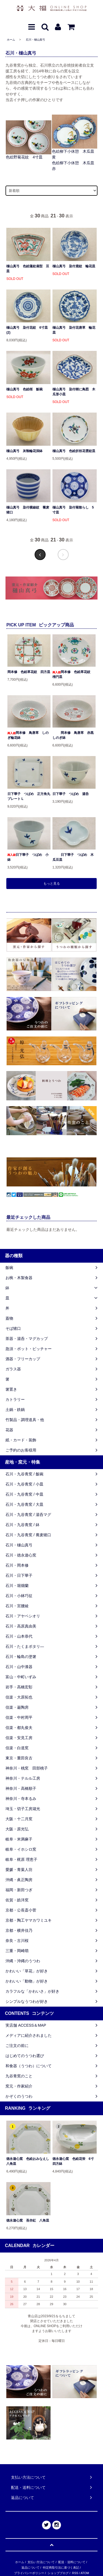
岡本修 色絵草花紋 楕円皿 (73, 674)
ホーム (11, 39)
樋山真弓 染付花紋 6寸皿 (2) (27, 330)
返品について (30, 2567)
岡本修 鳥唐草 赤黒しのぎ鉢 (73, 735)
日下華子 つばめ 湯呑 (70, 794)
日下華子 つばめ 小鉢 (28, 857)
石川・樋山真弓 (35, 39)
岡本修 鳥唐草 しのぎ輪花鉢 (28, 735)
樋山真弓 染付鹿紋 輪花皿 (73, 266)
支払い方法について (41, 2562)
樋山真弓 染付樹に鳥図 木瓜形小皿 (73, 391)
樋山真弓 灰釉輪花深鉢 (24, 451)
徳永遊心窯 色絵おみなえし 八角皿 (28, 2161)
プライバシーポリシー (29, 2573)
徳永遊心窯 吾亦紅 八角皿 (27, 2220)
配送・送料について (71, 2562)
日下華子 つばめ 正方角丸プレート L (28, 796)
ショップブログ (58, 2573)
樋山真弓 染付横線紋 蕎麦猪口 (27, 509)
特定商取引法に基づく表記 (61, 2567)
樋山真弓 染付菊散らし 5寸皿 (73, 509)
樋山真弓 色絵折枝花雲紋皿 (73, 451)
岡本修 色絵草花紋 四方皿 (28, 672)
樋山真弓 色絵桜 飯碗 (24, 389)
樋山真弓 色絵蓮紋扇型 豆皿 (27, 268)
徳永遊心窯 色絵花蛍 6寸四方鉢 (73, 2161)
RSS (75, 2573)
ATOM (84, 2573)
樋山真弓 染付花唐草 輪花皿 (73, 330)
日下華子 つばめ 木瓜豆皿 (73, 857)
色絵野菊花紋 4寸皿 (24, 157)
